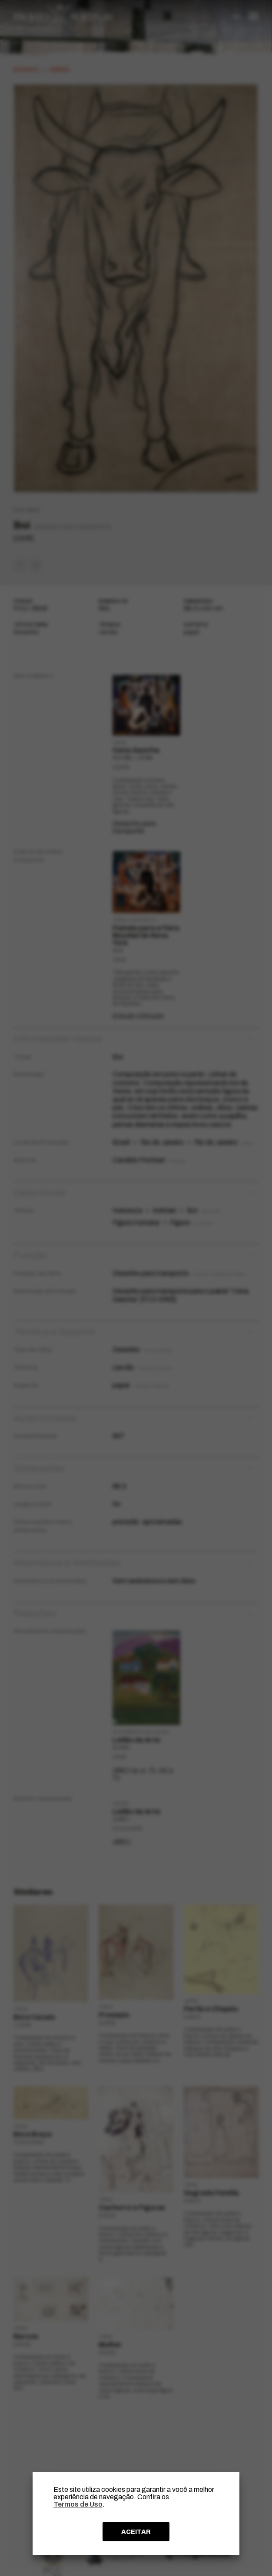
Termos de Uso (78, 2504)
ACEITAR (136, 2531)
